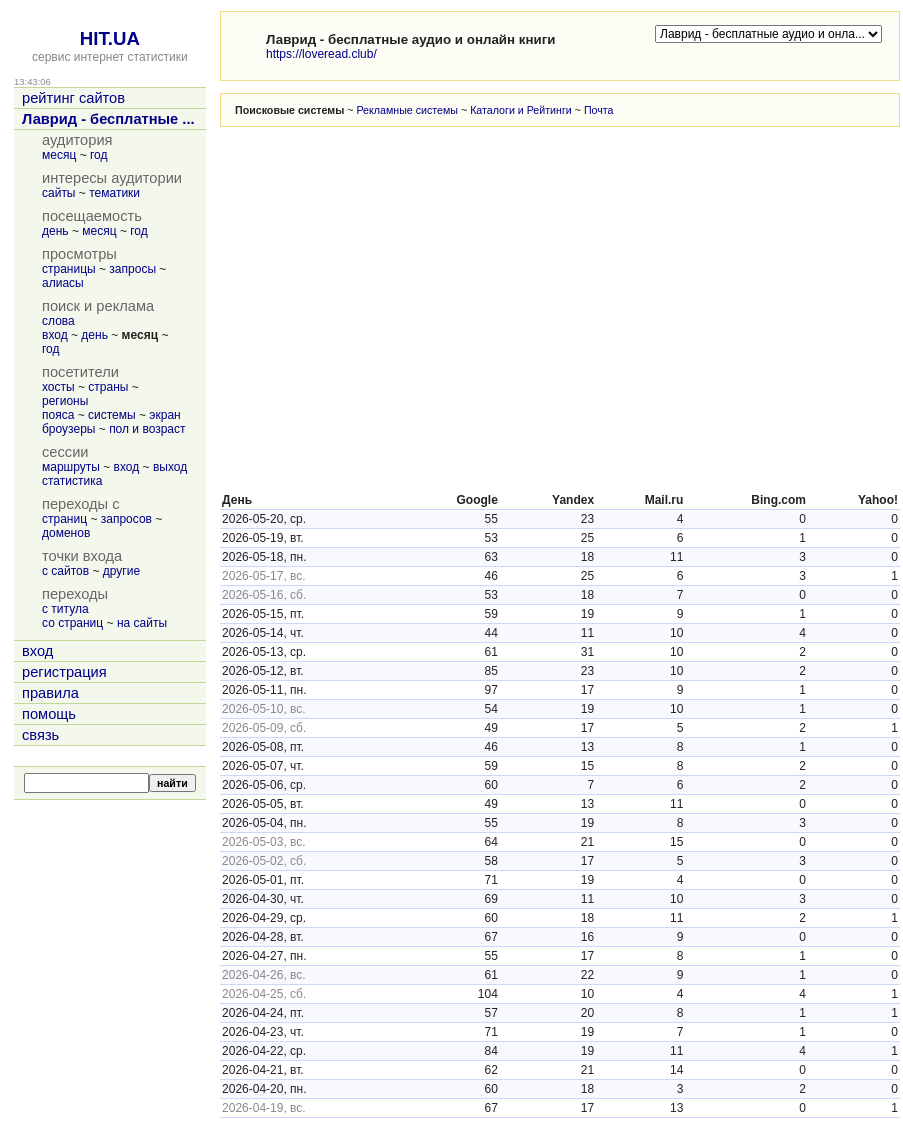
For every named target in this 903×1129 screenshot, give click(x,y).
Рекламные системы (407, 110)
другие (121, 571)
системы (112, 415)
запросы (132, 269)
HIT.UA (110, 38)
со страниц (72, 623)
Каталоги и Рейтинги (521, 110)
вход (55, 335)
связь (40, 735)
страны (108, 387)
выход (170, 467)
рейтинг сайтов (73, 98)
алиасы (63, 283)
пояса (58, 415)
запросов (126, 519)
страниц (64, 519)
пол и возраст (147, 429)
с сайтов (65, 571)
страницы (69, 269)
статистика (72, 481)
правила (50, 693)
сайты (59, 193)
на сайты (142, 623)
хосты (58, 387)
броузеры (68, 429)
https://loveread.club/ (321, 54)
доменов (66, 533)
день (55, 231)
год (99, 155)
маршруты (71, 467)
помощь (49, 714)
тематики (114, 193)
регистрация (64, 672)
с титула (65, 609)
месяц (59, 155)
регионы (65, 401)
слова (58, 321)
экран (164, 415)
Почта (599, 110)
